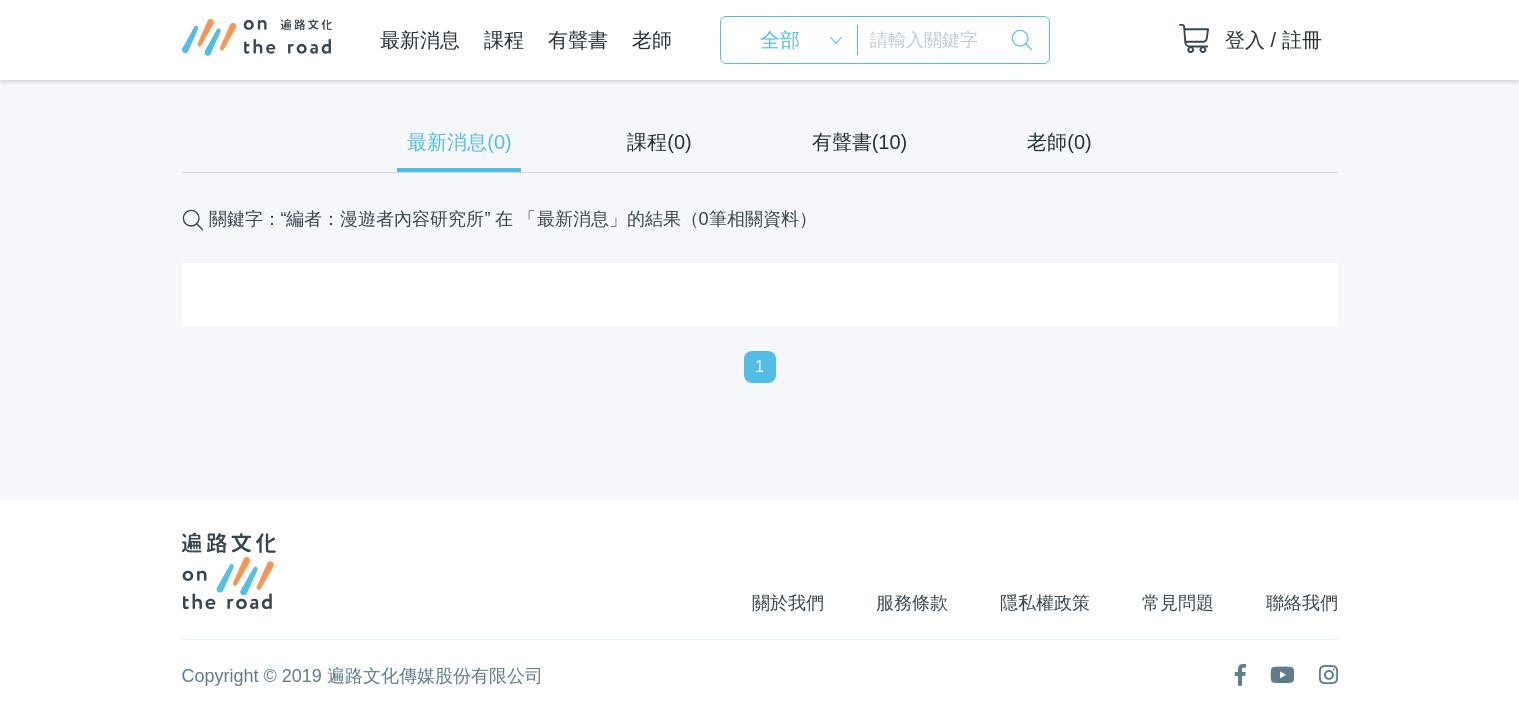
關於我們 (788, 603)
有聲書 (578, 40)
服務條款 (912, 603)
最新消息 (420, 40)
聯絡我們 (1302, 603)
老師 (652, 40)
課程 (504, 40)
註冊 (1302, 40)
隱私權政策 (1045, 603)
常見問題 (1178, 603)
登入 (1245, 40)
